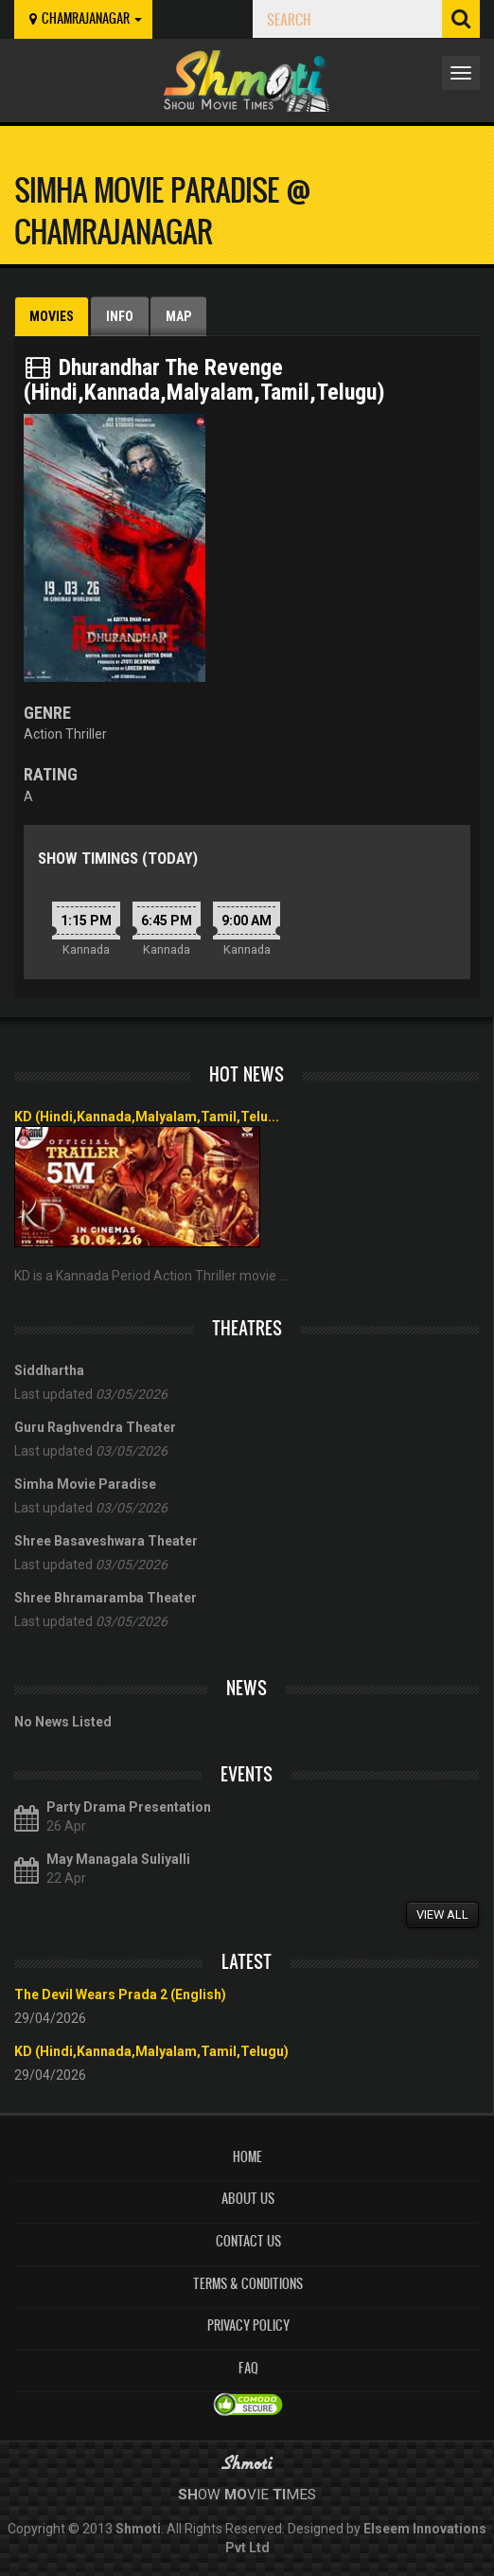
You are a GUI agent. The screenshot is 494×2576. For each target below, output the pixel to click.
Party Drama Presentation (128, 1807)
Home (247, 2157)
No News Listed (63, 1721)
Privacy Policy (248, 2325)
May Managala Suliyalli (118, 1859)
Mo (235, 2494)
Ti (279, 2494)
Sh (188, 2494)
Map (178, 316)
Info (119, 316)
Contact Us (248, 2241)
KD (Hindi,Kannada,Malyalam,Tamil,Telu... (146, 1116)
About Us (247, 2199)
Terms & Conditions (248, 2284)
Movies (51, 316)
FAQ (248, 2368)
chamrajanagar (83, 18)
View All (442, 1914)
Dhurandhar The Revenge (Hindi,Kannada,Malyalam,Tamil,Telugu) (204, 379)
